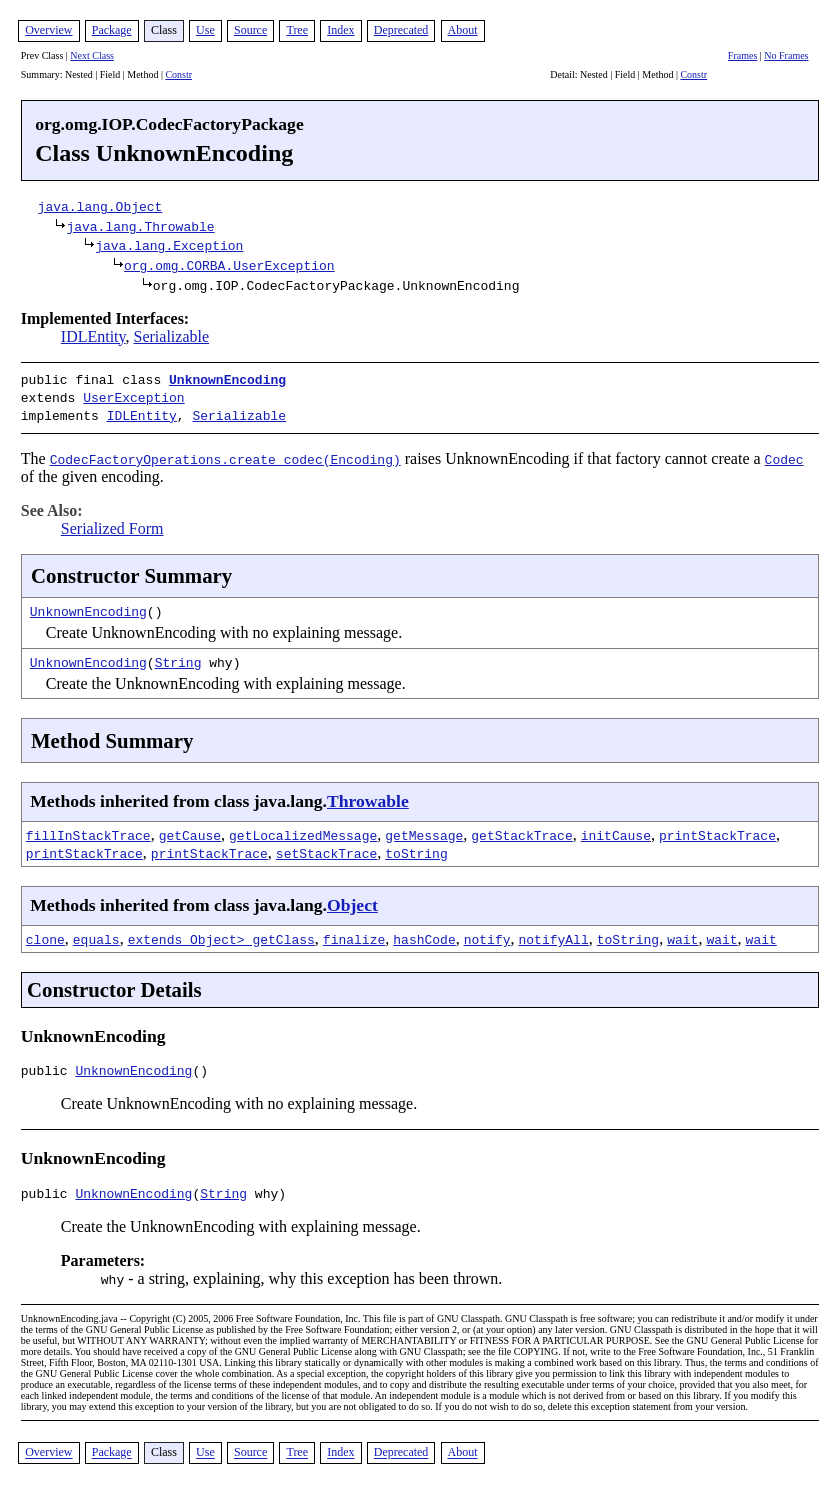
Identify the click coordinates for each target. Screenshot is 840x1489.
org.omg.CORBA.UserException (229, 265)
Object (352, 899)
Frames (742, 55)
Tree (297, 30)
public (48, 1067)
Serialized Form (112, 522)
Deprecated (401, 30)
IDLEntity (93, 336)
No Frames (786, 55)
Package (112, 30)
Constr (178, 74)
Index (340, 30)
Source (250, 30)
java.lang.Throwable (140, 226)
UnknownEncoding (227, 379)
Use (205, 30)
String (178, 656)
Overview (48, 30)
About (463, 30)
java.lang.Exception (169, 245)
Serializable (172, 336)
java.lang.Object (100, 206)
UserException (133, 395)
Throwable (368, 795)
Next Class (92, 55)
